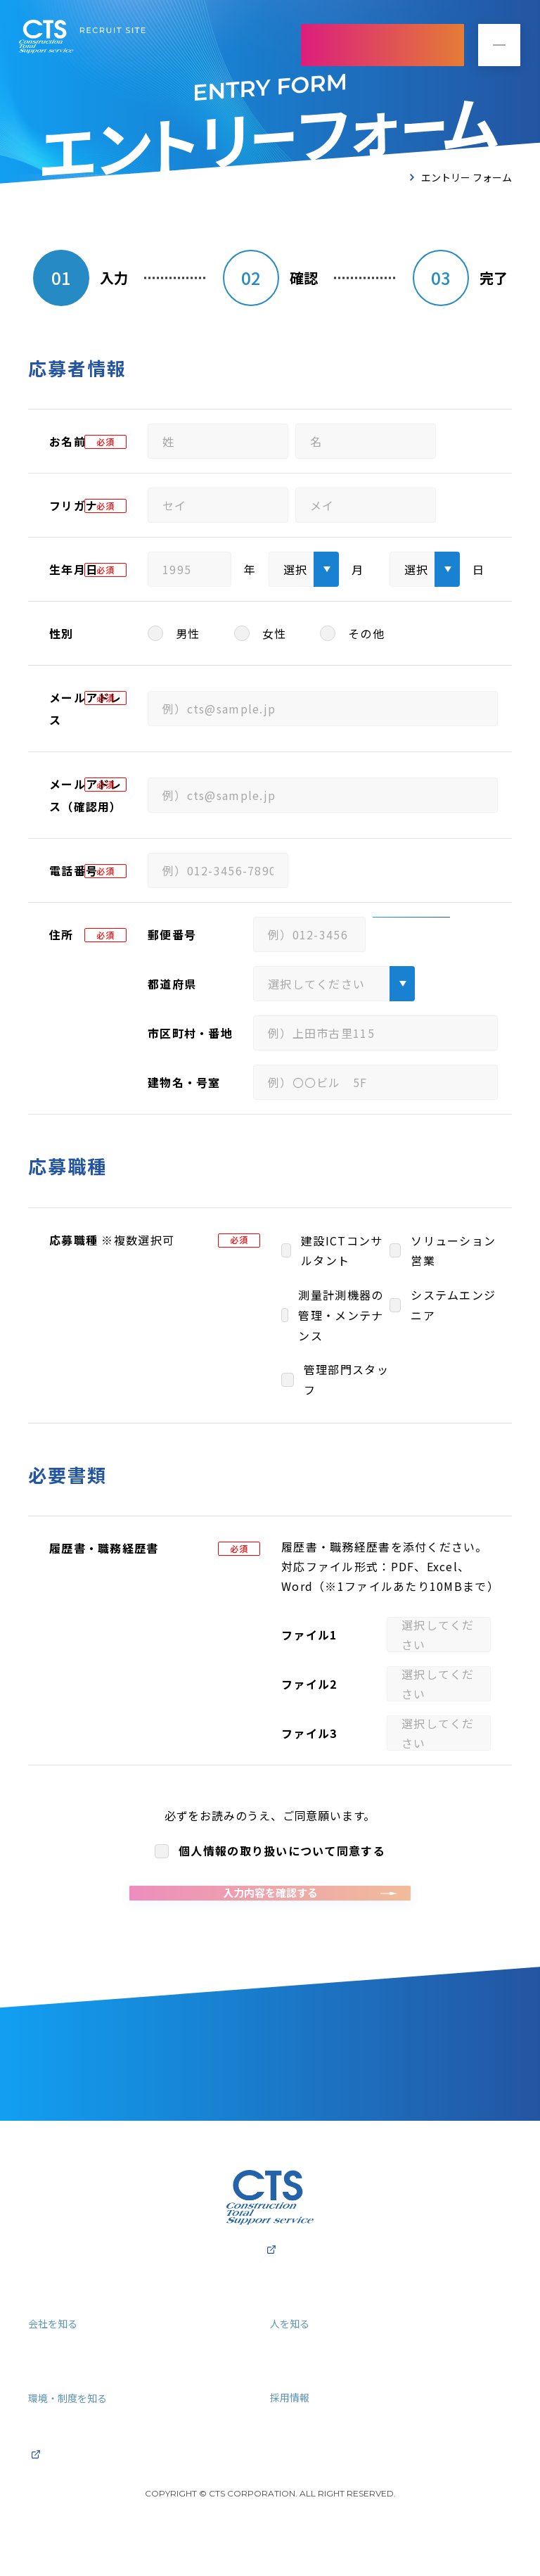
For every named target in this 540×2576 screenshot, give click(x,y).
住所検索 (411, 934)
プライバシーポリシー (188, 1815)
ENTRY (382, 45)
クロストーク (304, 2397)
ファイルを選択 (449, 1635)
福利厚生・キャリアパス (90, 2451)
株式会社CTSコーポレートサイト (270, 2281)
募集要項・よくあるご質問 (337, 2450)
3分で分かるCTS (70, 2376)
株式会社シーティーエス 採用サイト (82, 38)
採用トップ (56, 2322)
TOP (393, 177)
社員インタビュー (315, 2376)
